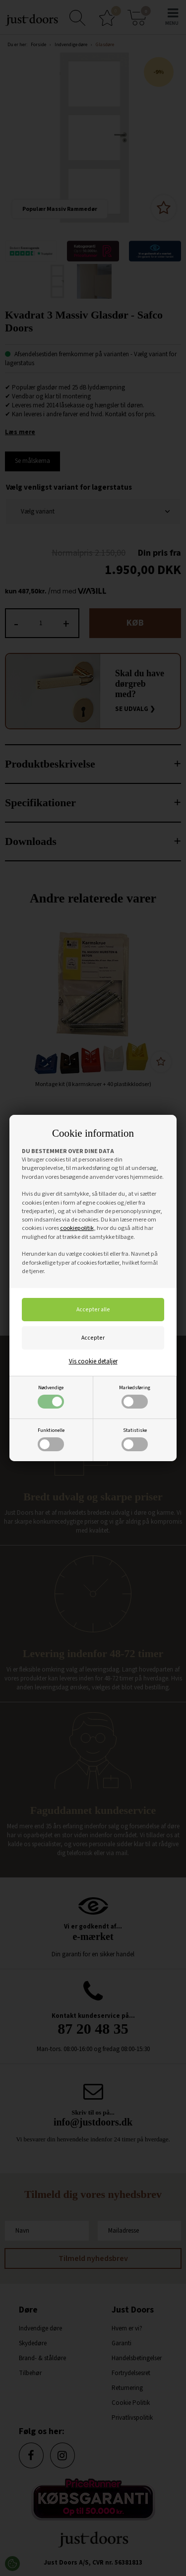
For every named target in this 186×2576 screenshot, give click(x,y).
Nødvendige (51, 1396)
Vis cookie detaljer (93, 1361)
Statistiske (135, 1438)
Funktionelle (51, 1438)
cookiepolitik (77, 1228)
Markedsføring (134, 1396)
